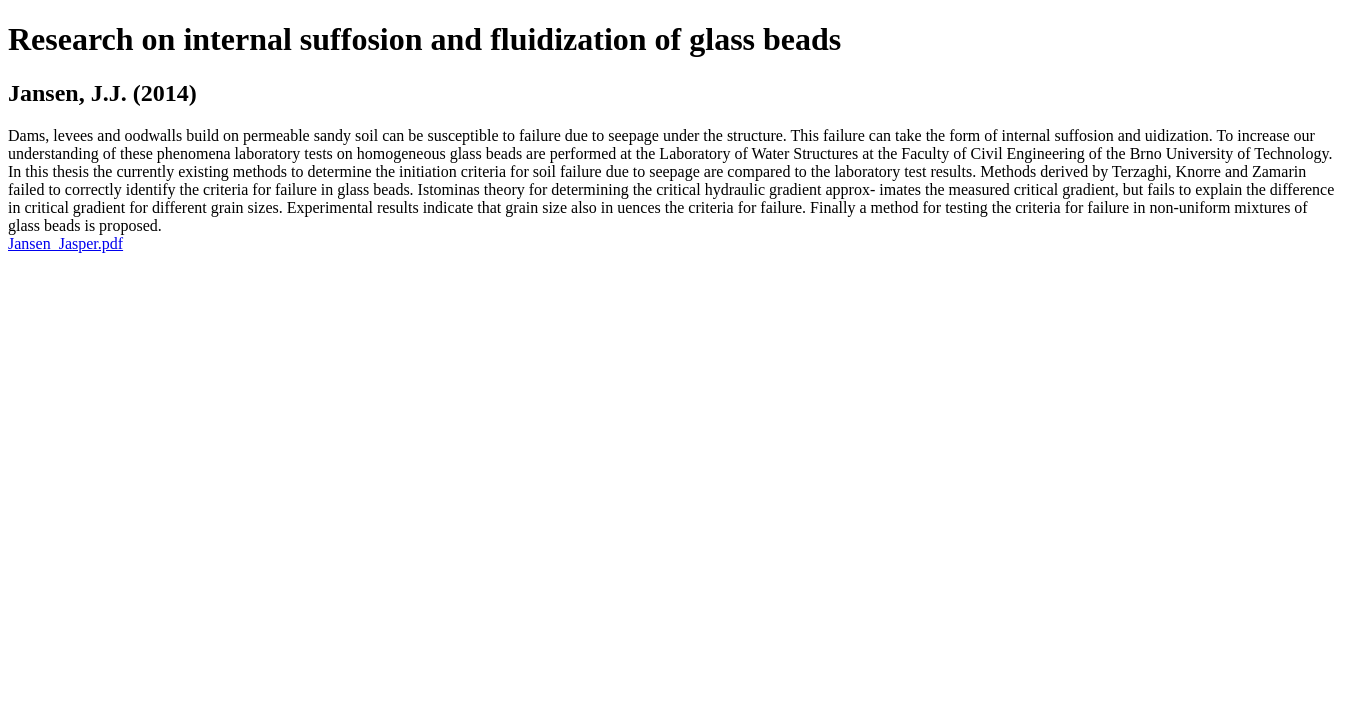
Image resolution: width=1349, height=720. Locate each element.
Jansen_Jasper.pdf (65, 243)
